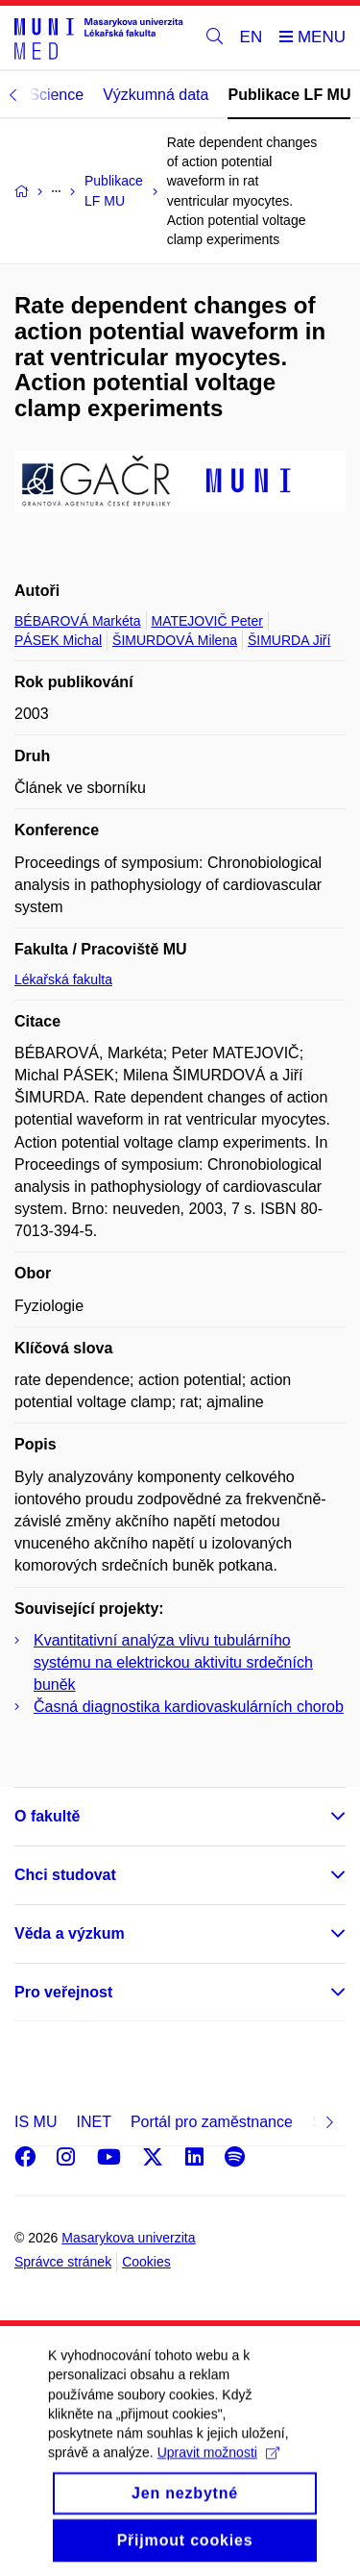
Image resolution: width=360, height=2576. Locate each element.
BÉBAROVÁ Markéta (77, 621)
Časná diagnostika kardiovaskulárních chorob (189, 1706)
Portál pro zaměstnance (212, 2122)
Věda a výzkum (69, 1933)
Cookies (146, 2261)
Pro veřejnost (63, 1992)
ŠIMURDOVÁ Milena (174, 640)
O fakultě (47, 1816)
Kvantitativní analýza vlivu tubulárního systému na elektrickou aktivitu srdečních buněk (173, 1662)
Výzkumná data (155, 95)
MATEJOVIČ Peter (207, 621)
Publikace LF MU (289, 95)
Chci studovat (65, 1875)
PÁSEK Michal (58, 640)
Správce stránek (62, 2261)
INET (93, 2122)
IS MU (35, 2122)
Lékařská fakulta (63, 979)
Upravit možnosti (218, 2476)
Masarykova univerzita (128, 2237)
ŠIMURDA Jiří (289, 640)
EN (251, 37)
